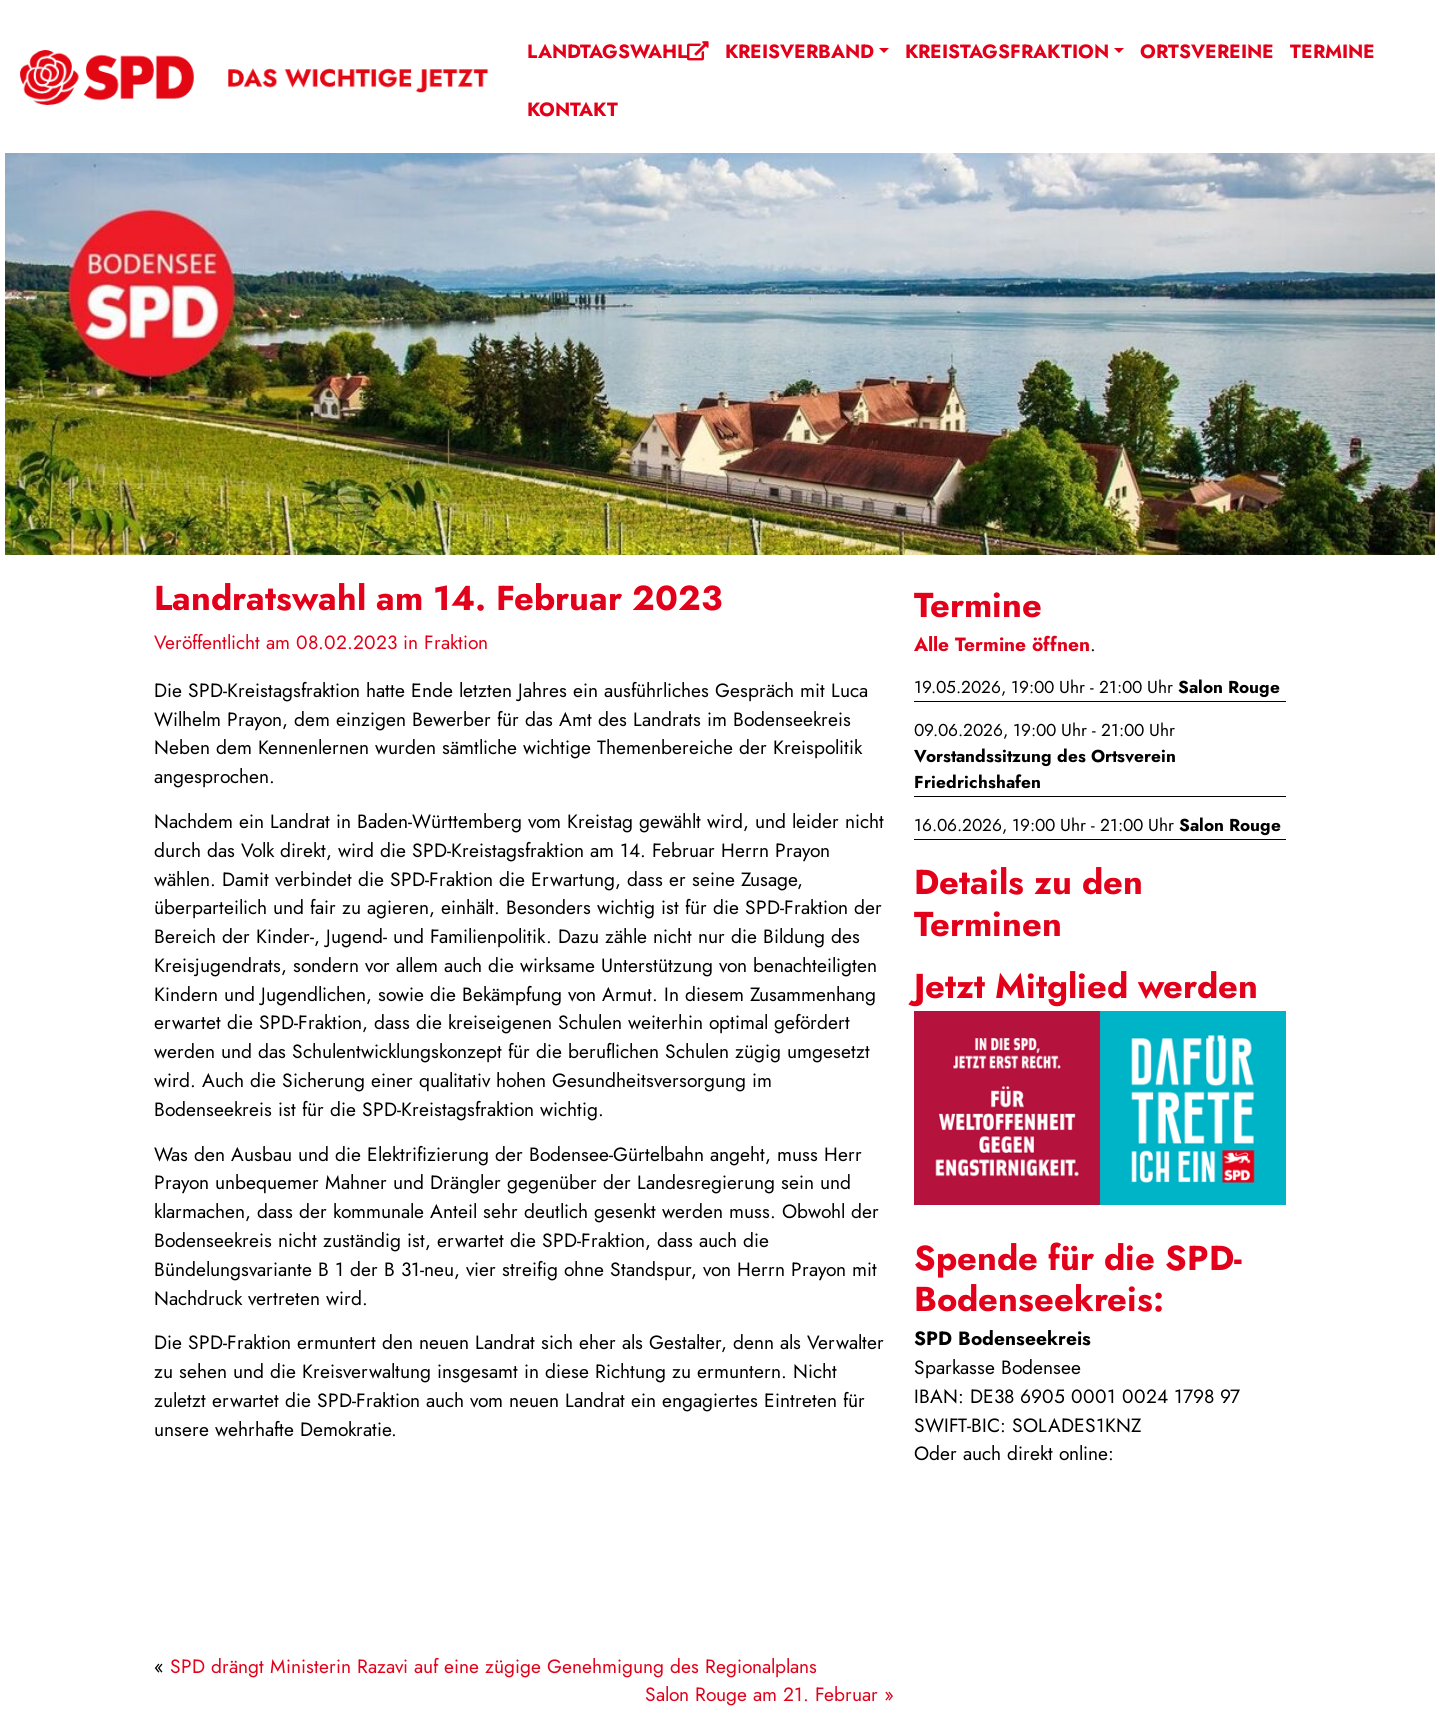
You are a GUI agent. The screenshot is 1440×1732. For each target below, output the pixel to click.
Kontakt (572, 109)
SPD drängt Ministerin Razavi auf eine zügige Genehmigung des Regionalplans (493, 1666)
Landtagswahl (618, 51)
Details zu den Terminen (1028, 902)
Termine (1332, 51)
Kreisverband (799, 51)
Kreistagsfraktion (1007, 51)
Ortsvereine (1207, 51)
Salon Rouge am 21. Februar (761, 1694)
